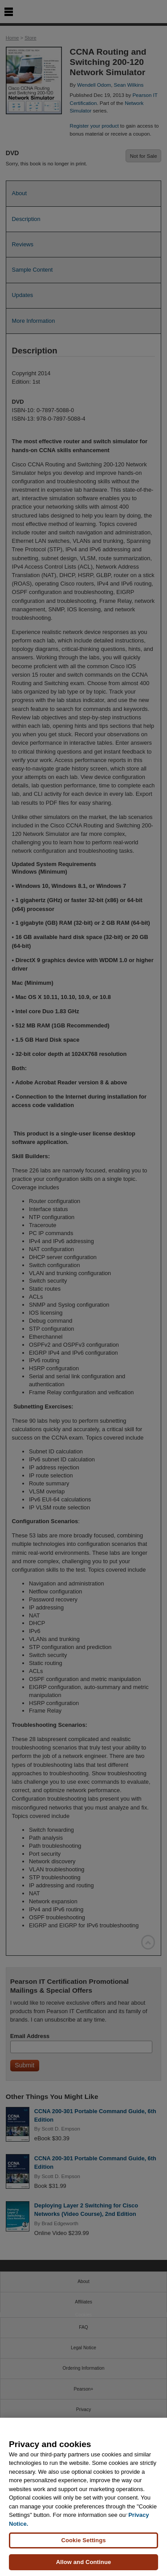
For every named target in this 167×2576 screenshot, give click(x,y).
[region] (83, 2497)
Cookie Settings (83, 2540)
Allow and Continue (83, 2562)
